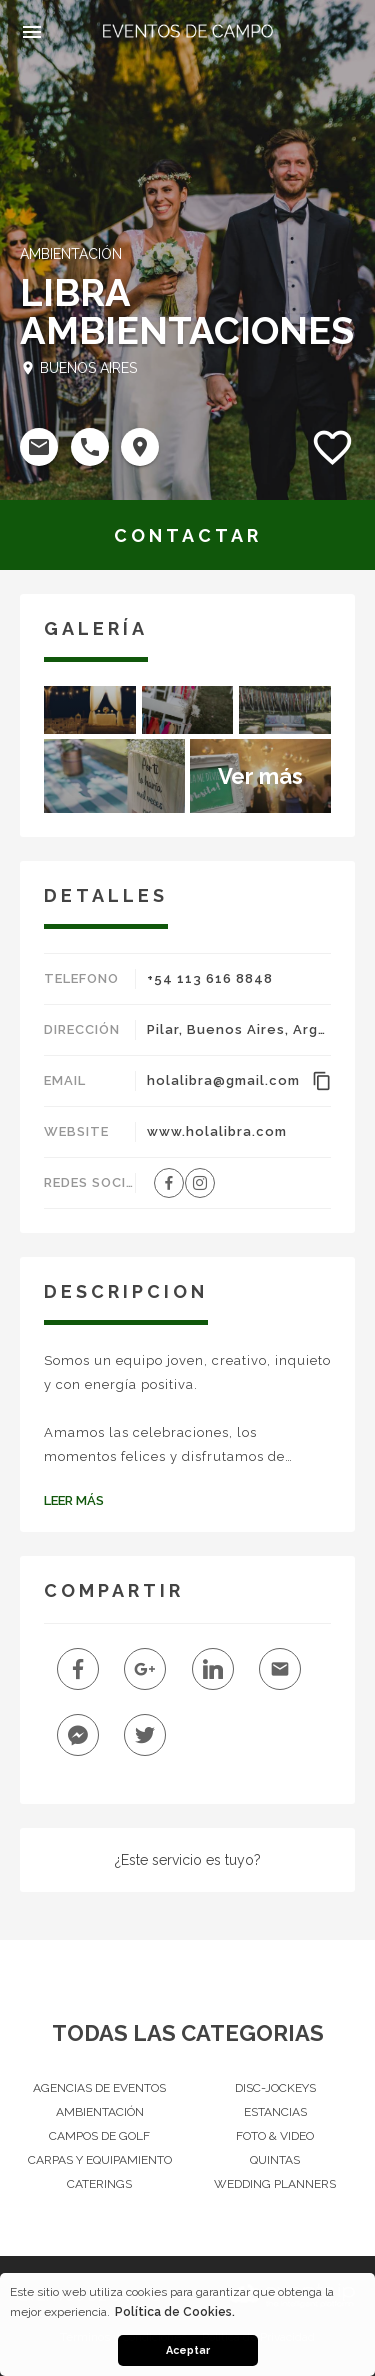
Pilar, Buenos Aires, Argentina (239, 1029)
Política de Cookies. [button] (175, 2312)
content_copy (321, 1081)
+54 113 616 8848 (210, 978)
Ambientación (100, 2112)
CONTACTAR (188, 535)
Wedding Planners (275, 2184)
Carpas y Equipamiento (100, 2160)
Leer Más (74, 1500)
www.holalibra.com (217, 1131)
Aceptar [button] (188, 2350)
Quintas (275, 2160)
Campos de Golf (99, 2136)
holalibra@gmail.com (223, 1080)
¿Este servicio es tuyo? (188, 1860)
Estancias (275, 2112)
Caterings (99, 2184)
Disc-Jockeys (275, 2088)
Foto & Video (275, 2136)
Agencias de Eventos (99, 2088)
